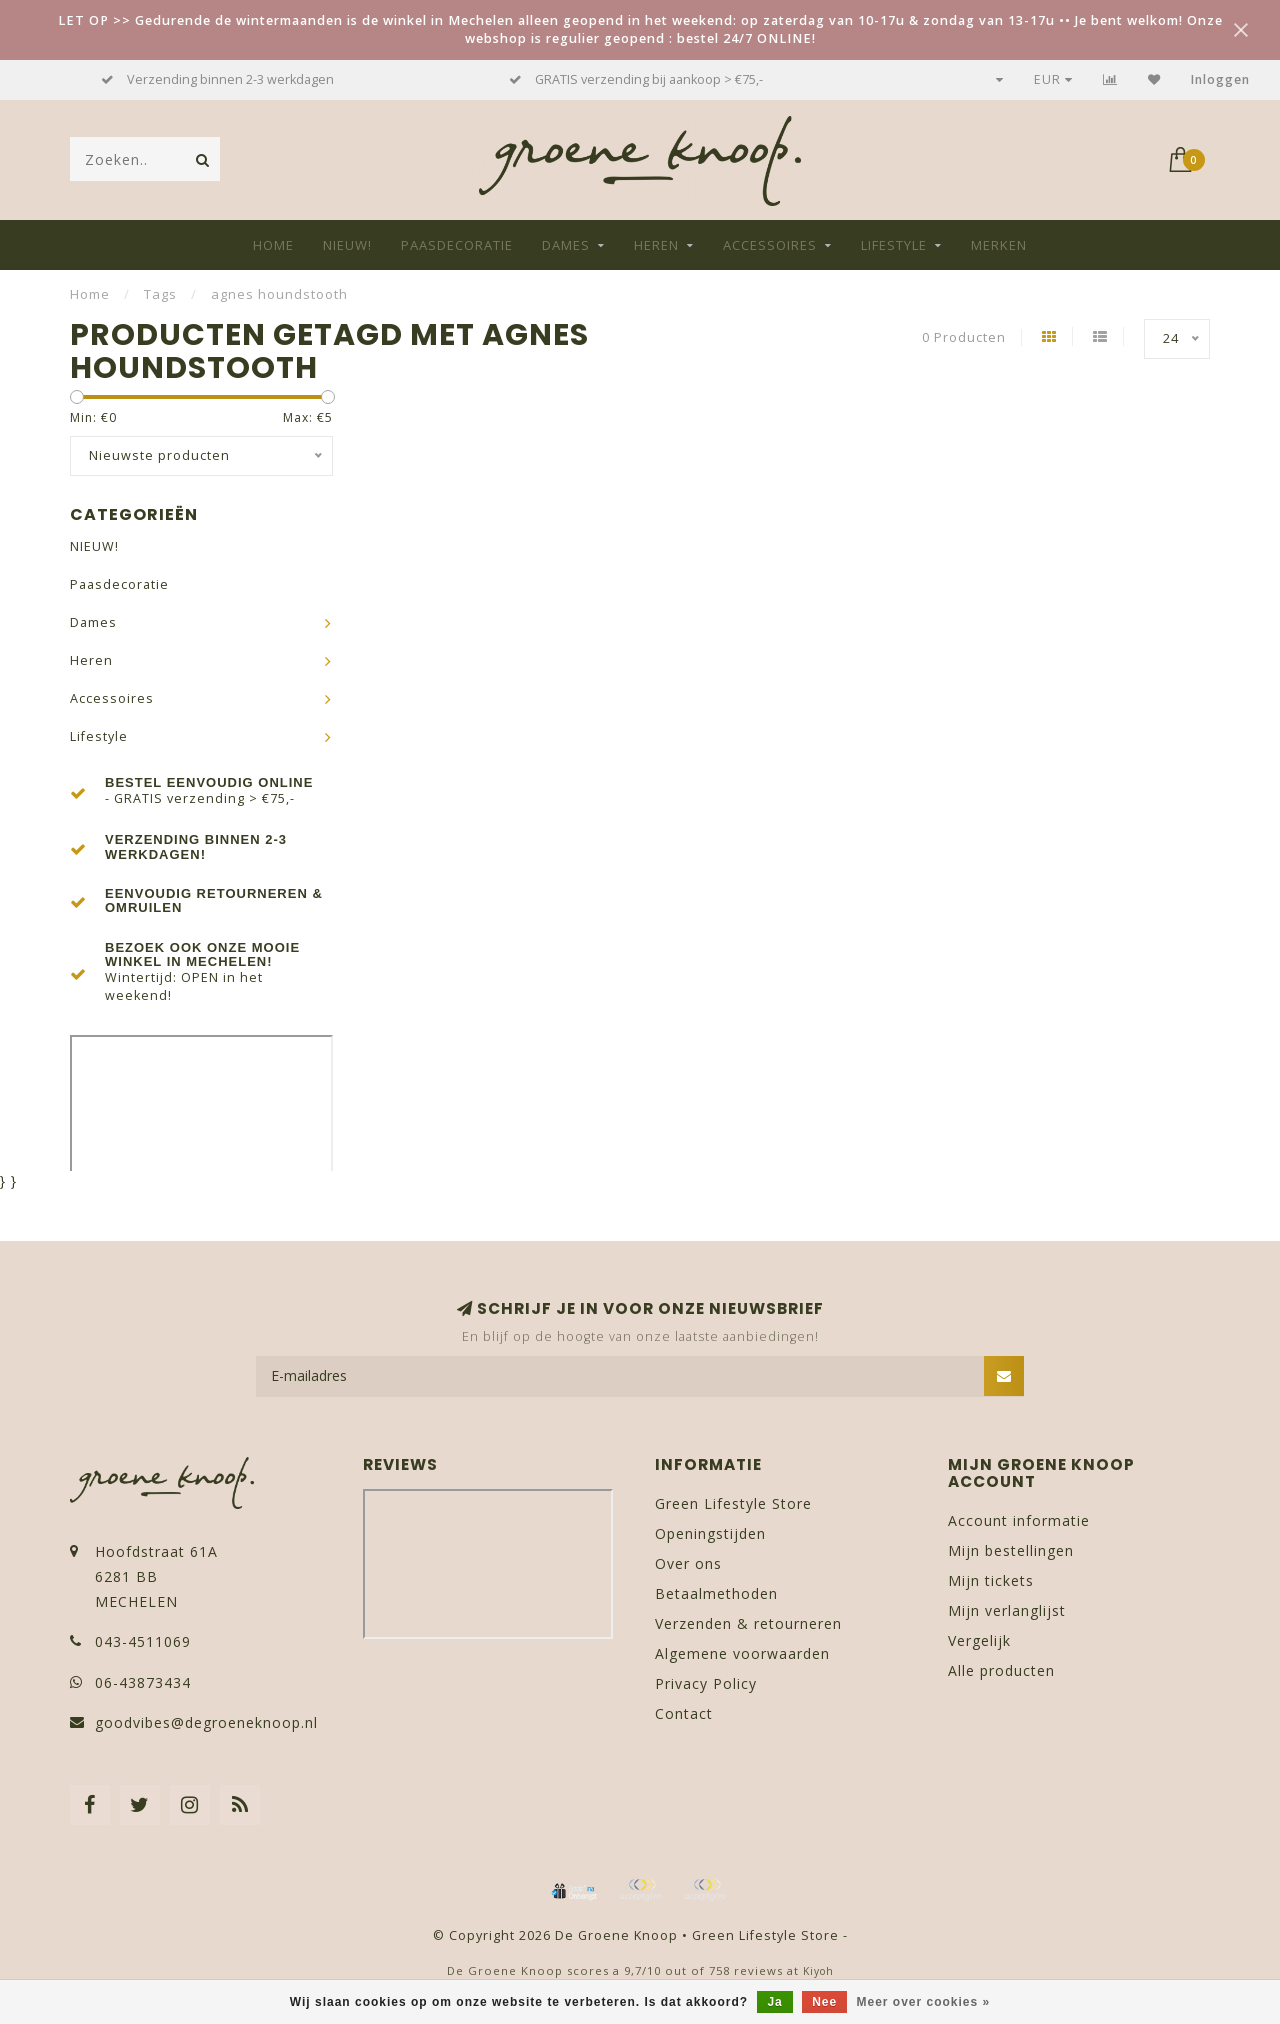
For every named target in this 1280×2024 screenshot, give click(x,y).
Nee (824, 2002)
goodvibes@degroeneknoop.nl (206, 1722)
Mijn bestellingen (1011, 1550)
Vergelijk (979, 1640)
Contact (684, 1713)
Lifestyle (894, 245)
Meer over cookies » (924, 2002)
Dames (566, 245)
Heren (656, 245)
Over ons (688, 1563)
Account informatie (1019, 1520)
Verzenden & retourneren (748, 1623)
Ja (774, 2002)
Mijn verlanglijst (1007, 1610)
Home (273, 245)
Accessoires (770, 245)
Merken (999, 245)
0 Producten (964, 337)
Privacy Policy (706, 1683)
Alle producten (1001, 1670)
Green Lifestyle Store (733, 1503)
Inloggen (1220, 79)
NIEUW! (347, 245)
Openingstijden (710, 1533)
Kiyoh (818, 1971)
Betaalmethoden (716, 1593)
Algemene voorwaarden (742, 1653)
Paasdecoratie (457, 245)
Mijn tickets (991, 1580)
